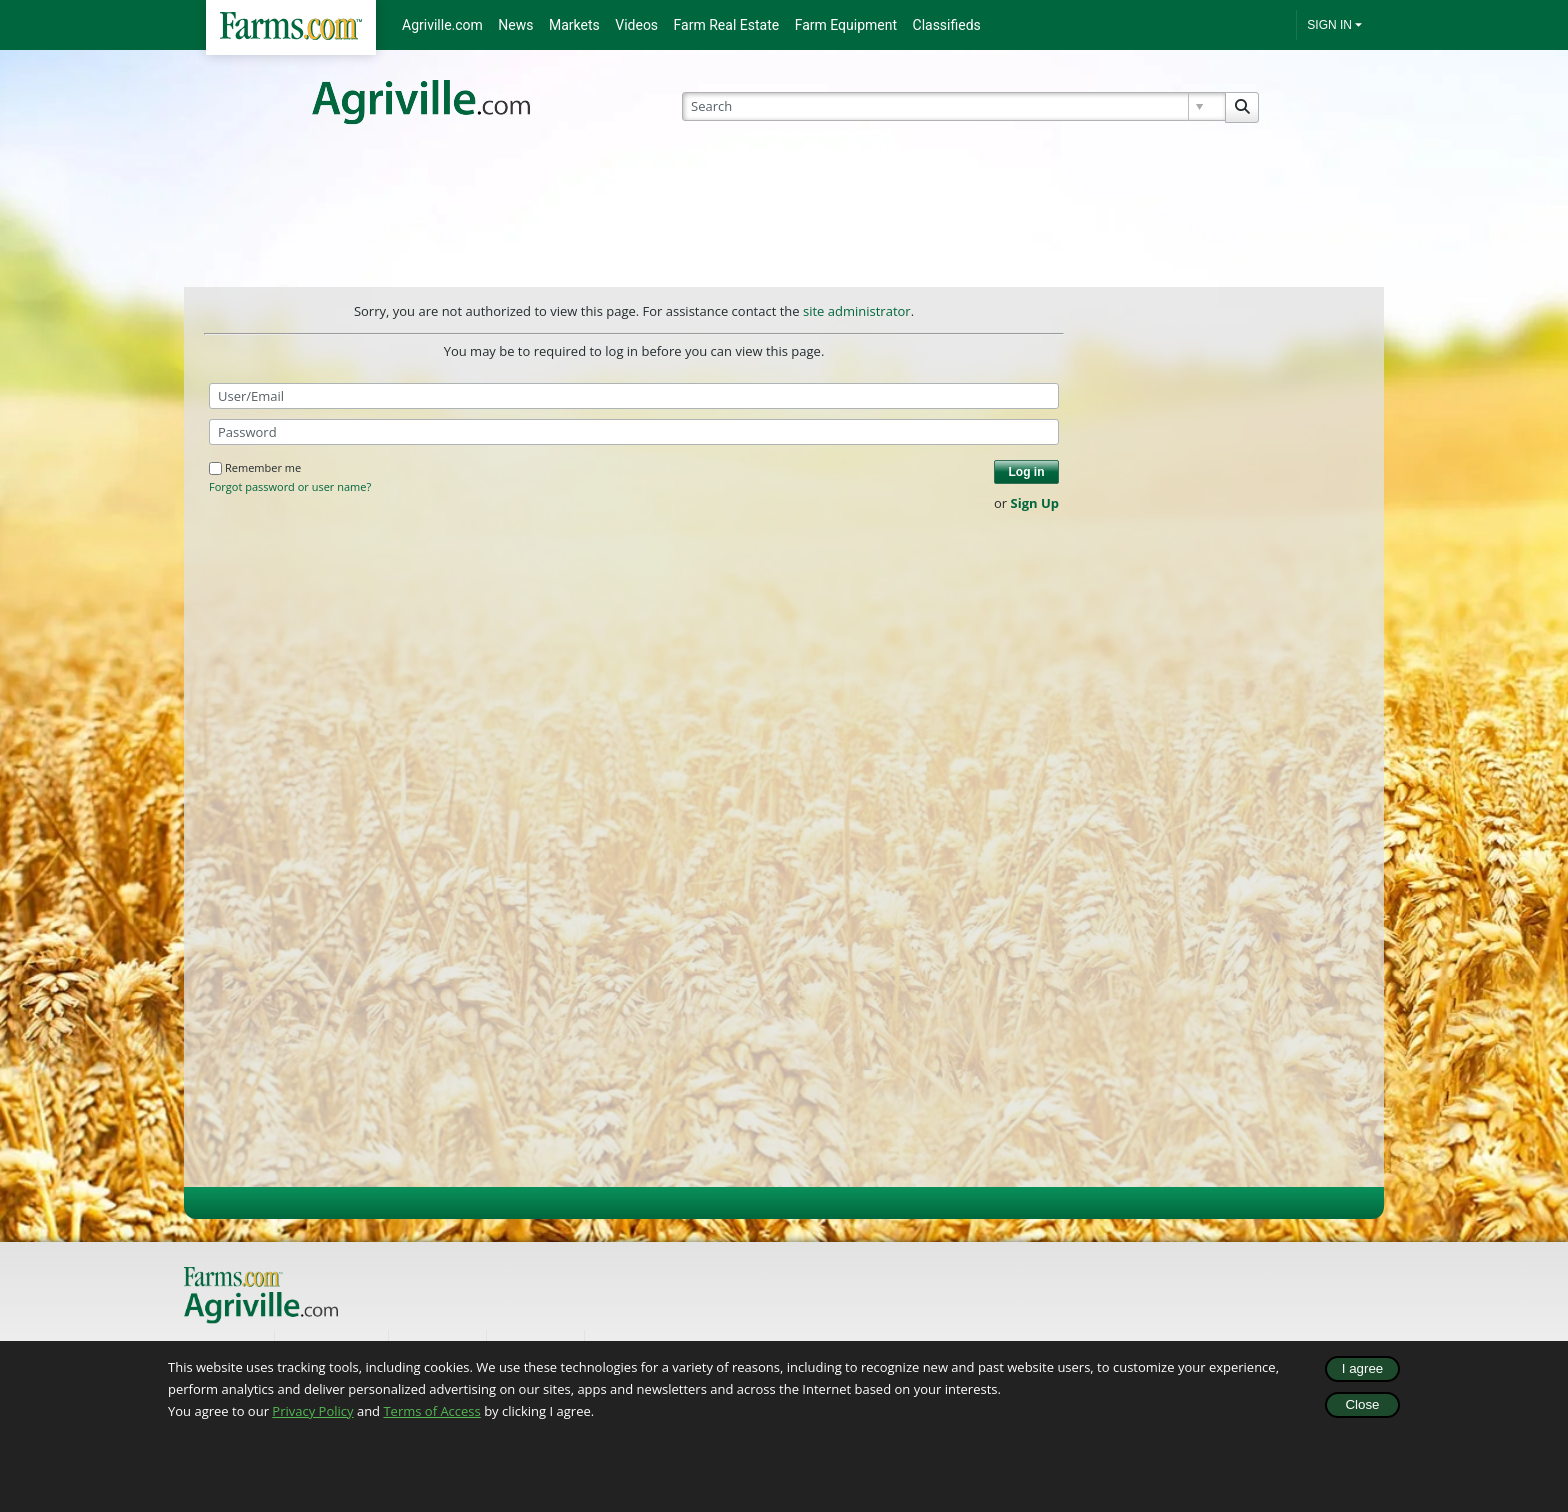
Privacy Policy (312, 1411)
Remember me (255, 467)
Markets (574, 25)
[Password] (634, 432)
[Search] (954, 106)
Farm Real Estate (727, 25)
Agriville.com (442, 25)
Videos (636, 25)
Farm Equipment (846, 25)
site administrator (857, 311)
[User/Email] (634, 396)
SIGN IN (1329, 25)
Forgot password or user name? (290, 487)
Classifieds (947, 25)
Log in (1027, 472)
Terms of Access (431, 1411)
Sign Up (1035, 503)
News (515, 25)
